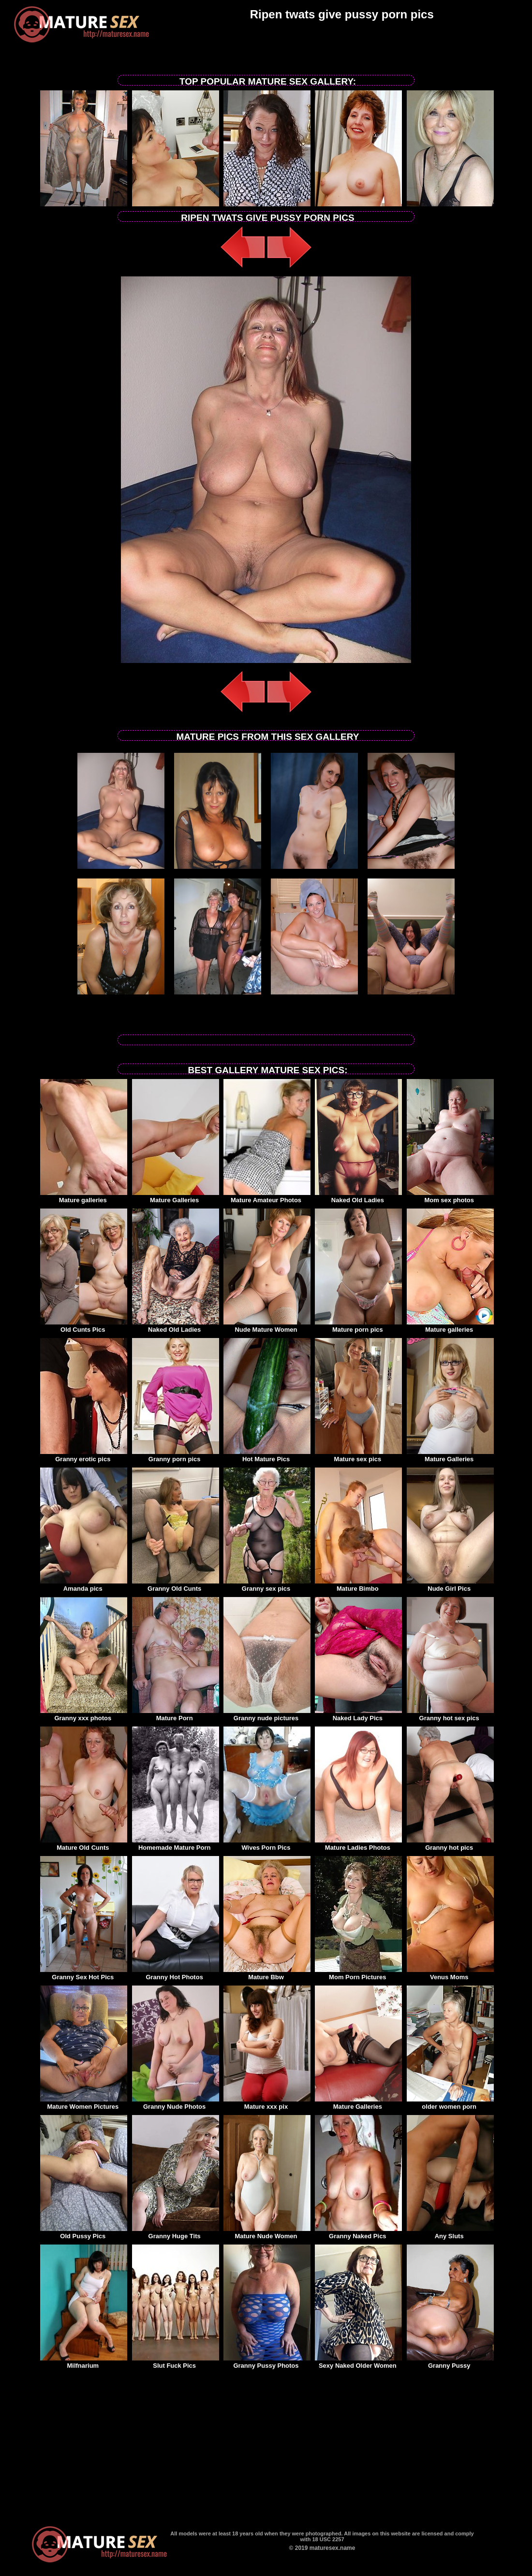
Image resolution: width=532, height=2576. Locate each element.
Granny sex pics (266, 1585)
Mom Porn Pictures (358, 1974)
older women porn (450, 2103)
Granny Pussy (450, 2362)
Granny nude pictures (266, 1715)
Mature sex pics (358, 1456)
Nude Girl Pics (450, 1585)
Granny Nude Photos (175, 2103)
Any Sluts (450, 2233)
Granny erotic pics (83, 1456)
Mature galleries (83, 1197)
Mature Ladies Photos (358, 1844)
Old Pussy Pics (83, 2233)
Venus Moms (450, 1974)
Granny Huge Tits (175, 2233)
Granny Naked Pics (358, 2233)
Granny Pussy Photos (266, 2362)
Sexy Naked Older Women (358, 2362)
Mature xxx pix (266, 2103)
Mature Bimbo (358, 1585)
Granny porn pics (175, 1456)
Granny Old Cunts (175, 1585)
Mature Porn (175, 1715)
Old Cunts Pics (83, 1326)
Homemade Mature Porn (175, 1844)
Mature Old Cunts (83, 1844)
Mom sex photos (450, 1197)
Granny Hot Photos (175, 1974)
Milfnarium (83, 2362)
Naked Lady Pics (358, 1715)
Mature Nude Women (266, 2233)
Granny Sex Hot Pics (83, 1974)
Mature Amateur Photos (266, 1197)
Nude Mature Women (266, 1326)
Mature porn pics (358, 1326)
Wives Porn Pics (266, 1844)
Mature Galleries (175, 1197)
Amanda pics (83, 1585)
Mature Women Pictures (83, 2103)
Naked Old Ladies (358, 1197)
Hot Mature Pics (266, 1456)
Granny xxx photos (83, 1715)
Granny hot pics (450, 1844)
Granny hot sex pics (450, 1715)
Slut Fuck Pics (175, 2362)
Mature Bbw (266, 1974)
